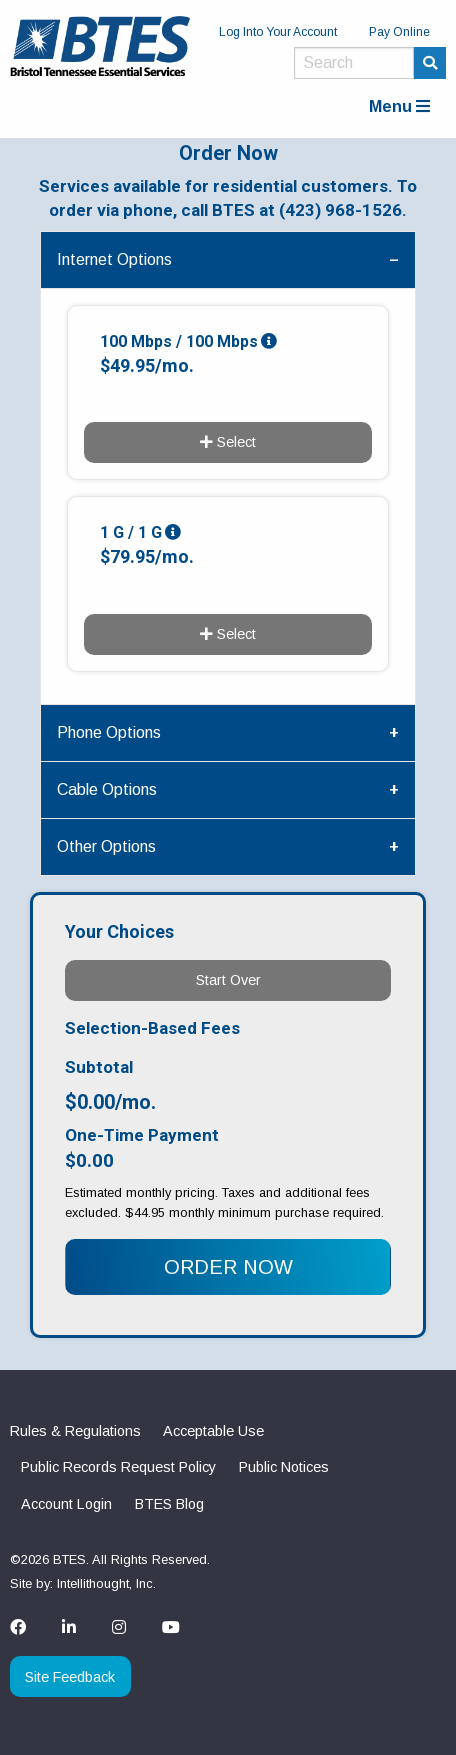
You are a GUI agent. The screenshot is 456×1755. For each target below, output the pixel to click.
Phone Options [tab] (109, 732)
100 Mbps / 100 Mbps (179, 341)
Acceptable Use (213, 1431)
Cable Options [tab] (107, 789)
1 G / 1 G (131, 532)
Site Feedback (70, 1677)
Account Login (66, 1504)
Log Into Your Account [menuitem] (278, 32)
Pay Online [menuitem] (399, 32)
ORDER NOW (228, 1267)
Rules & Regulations (75, 1431)
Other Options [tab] (106, 846)
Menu (399, 106)
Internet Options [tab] (114, 259)
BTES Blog (169, 1504)
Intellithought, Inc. (106, 1583)
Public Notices (284, 1467)
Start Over (228, 980)
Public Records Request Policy (118, 1467)
